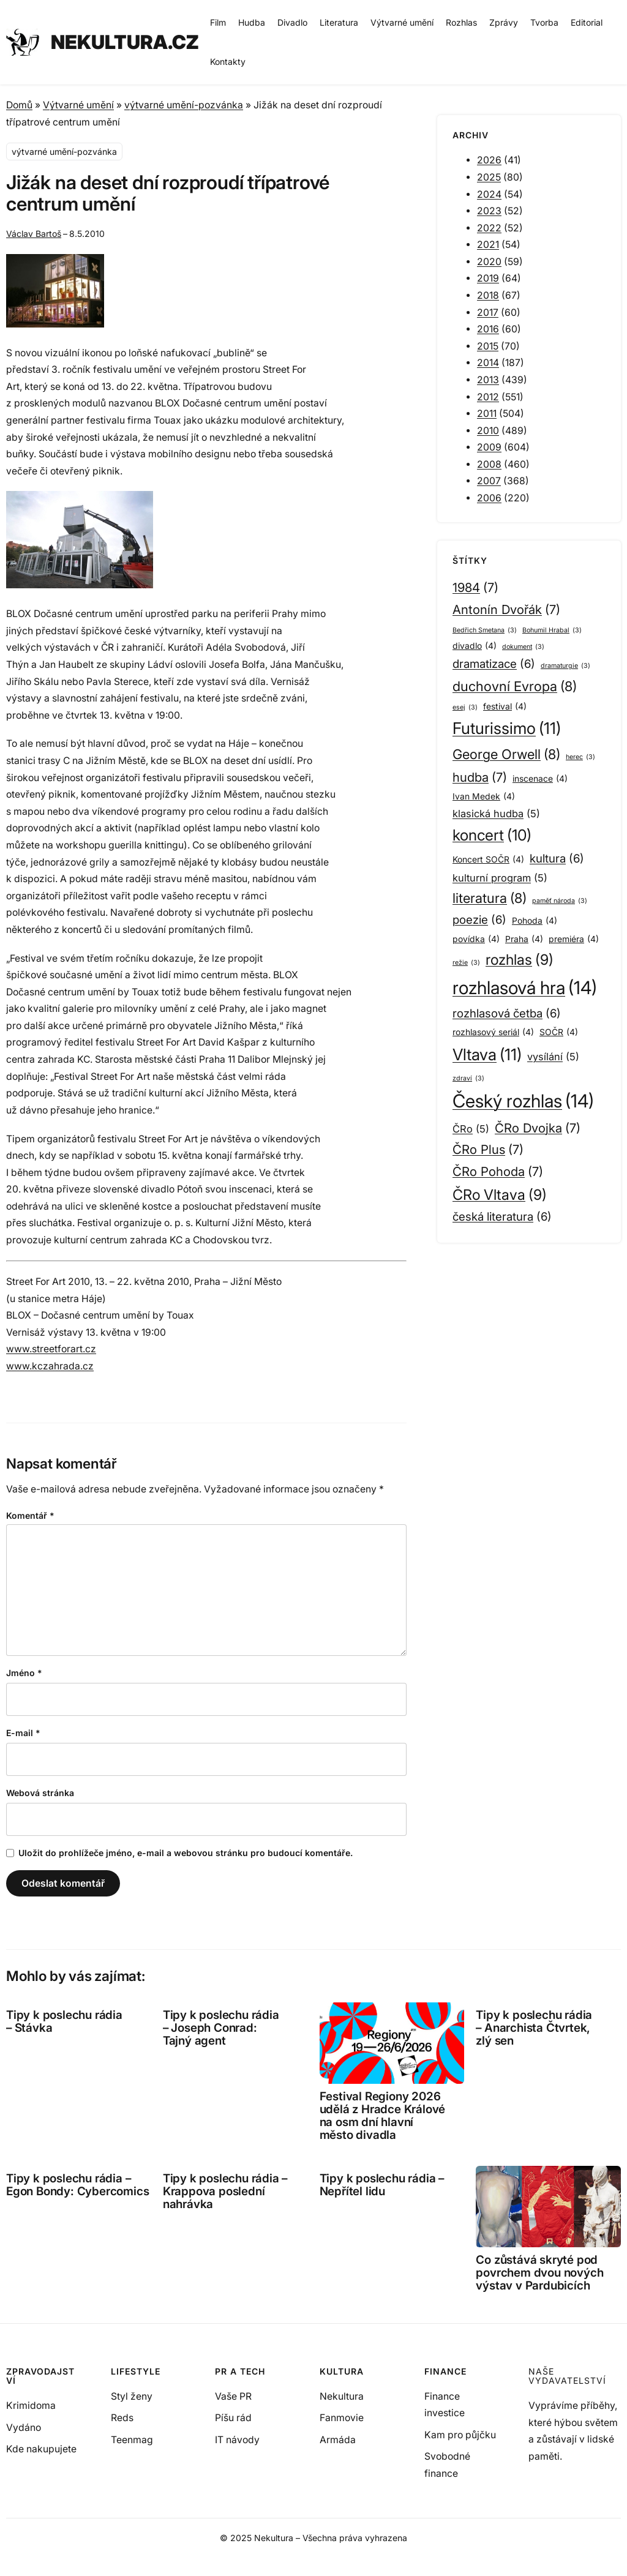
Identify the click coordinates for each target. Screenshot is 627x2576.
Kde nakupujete (41, 2449)
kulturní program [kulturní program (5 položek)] (499, 878)
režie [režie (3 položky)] (466, 963)
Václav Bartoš (33, 233)
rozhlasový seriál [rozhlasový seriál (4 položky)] (493, 1032)
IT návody (237, 2440)
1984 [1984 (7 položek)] (475, 588)
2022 (489, 228)
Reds (122, 2418)
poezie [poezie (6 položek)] (479, 920)
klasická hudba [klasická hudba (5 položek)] (496, 814)
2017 (487, 312)
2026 (489, 160)
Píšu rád (233, 2418)
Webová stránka (40, 1793)
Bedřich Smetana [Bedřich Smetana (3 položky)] (484, 631)
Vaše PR (233, 2396)
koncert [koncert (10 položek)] (491, 835)
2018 (488, 295)
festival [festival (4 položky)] (505, 706)
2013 (488, 380)
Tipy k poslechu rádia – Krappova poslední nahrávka (225, 2191)
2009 (489, 447)
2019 (488, 278)
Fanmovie (342, 2418)
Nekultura (342, 2396)
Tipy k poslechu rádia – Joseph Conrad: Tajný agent (221, 2028)
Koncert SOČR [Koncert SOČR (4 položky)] (488, 859)
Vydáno (23, 2427)
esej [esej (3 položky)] (465, 708)
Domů (19, 105)
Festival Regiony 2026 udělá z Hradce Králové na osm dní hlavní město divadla (383, 2116)
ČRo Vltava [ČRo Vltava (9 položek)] (499, 1194)
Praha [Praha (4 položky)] (524, 939)
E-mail (23, 1733)
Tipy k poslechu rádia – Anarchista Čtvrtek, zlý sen (534, 2028)
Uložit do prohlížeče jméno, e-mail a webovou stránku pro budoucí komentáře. (185, 1853)
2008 (489, 464)
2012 (488, 397)
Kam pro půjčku (460, 2435)
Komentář (30, 1515)
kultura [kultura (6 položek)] (557, 859)
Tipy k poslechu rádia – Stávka (64, 2021)
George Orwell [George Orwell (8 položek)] (506, 754)
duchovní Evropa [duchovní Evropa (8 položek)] (514, 686)
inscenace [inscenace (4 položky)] (540, 778)
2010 (488, 430)
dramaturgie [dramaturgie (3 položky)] (565, 666)
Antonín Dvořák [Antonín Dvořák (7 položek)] (506, 610)
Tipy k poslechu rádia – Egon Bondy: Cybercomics (77, 2185)
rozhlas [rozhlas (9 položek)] (520, 959)
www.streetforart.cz (51, 1349)
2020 (489, 262)
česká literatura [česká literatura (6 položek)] (502, 1217)
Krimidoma (31, 2405)
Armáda (338, 2440)
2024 (489, 194)
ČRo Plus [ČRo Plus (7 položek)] (488, 1150)
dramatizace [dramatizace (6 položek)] (493, 664)
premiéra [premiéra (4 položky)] (574, 939)
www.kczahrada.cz (50, 1366)
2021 (488, 244)
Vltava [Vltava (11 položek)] (487, 1055)
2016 (488, 329)
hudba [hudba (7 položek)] (479, 777)
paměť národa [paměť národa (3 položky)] (559, 901)
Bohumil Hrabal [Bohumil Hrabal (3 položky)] (552, 631)
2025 (489, 177)
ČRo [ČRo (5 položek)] (470, 1129)
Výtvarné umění (78, 105)
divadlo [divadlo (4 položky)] (474, 645)
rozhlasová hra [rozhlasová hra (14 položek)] (524, 987)
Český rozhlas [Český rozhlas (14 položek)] (523, 1101)
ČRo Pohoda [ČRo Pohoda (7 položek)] (497, 1172)
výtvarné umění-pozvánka (183, 105)
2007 (489, 481)
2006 (489, 498)
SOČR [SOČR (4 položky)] (558, 1032)
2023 (489, 211)
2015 (487, 346)
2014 (488, 363)
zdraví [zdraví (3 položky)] (468, 1079)
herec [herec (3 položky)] (580, 757)
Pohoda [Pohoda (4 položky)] (534, 920)
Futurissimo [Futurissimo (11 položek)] (506, 728)
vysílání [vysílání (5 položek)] (553, 1057)
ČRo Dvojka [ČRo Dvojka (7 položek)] (537, 1128)
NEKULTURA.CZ (124, 42)
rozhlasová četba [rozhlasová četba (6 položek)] (506, 1014)
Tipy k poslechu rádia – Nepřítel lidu (382, 2185)
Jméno (24, 1673)
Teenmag (132, 2440)
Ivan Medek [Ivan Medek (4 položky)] (483, 796)
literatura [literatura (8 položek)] (489, 898)
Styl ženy (131, 2396)
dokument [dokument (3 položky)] (523, 647)
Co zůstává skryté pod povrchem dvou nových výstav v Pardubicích (539, 2273)
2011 (487, 413)
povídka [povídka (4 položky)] (476, 939)
